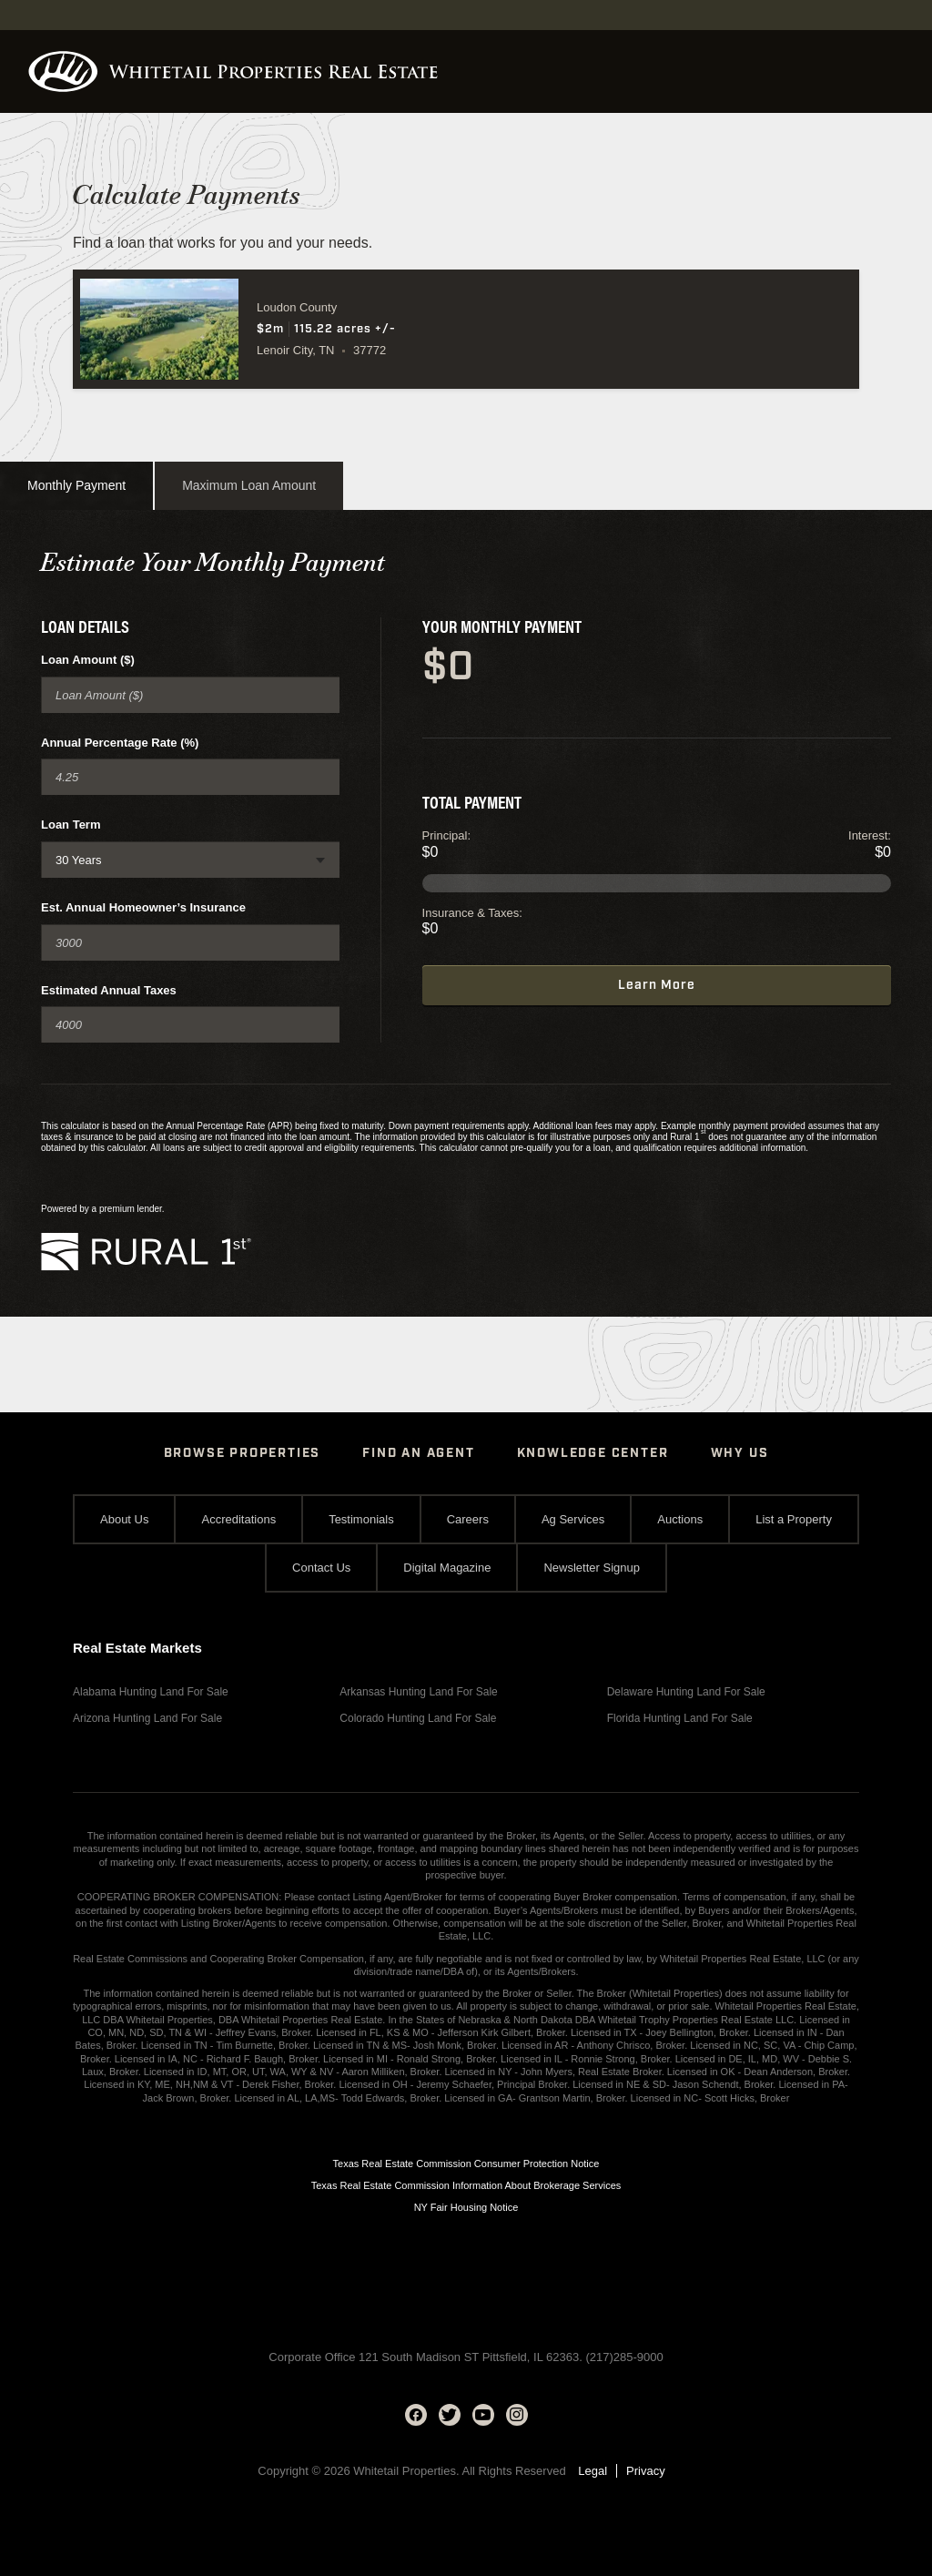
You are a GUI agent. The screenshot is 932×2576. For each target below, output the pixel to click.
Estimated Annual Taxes (109, 990)
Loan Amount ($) (88, 660)
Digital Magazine (447, 1567)
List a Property (793, 1519)
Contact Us (321, 1567)
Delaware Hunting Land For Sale (686, 1691)
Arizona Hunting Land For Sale (147, 1718)
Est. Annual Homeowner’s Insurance (143, 907)
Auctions (680, 1519)
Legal (592, 2471)
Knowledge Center (593, 1453)
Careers (468, 1519)
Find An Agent (418, 1453)
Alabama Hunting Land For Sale (150, 1691)
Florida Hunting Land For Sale (680, 1718)
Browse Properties (242, 1453)
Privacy (645, 2471)
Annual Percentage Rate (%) (119, 742)
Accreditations (238, 1519)
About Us (124, 1519)
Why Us (740, 1453)
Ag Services (573, 1519)
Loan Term (71, 824)
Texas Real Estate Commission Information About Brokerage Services (466, 2185)
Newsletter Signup (591, 1567)
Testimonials (361, 1519)
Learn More (656, 985)
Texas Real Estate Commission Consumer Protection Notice (466, 2163)
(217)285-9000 (624, 2357)
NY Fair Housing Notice (466, 2207)
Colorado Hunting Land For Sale (417, 1718)
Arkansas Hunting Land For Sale (418, 1691)
